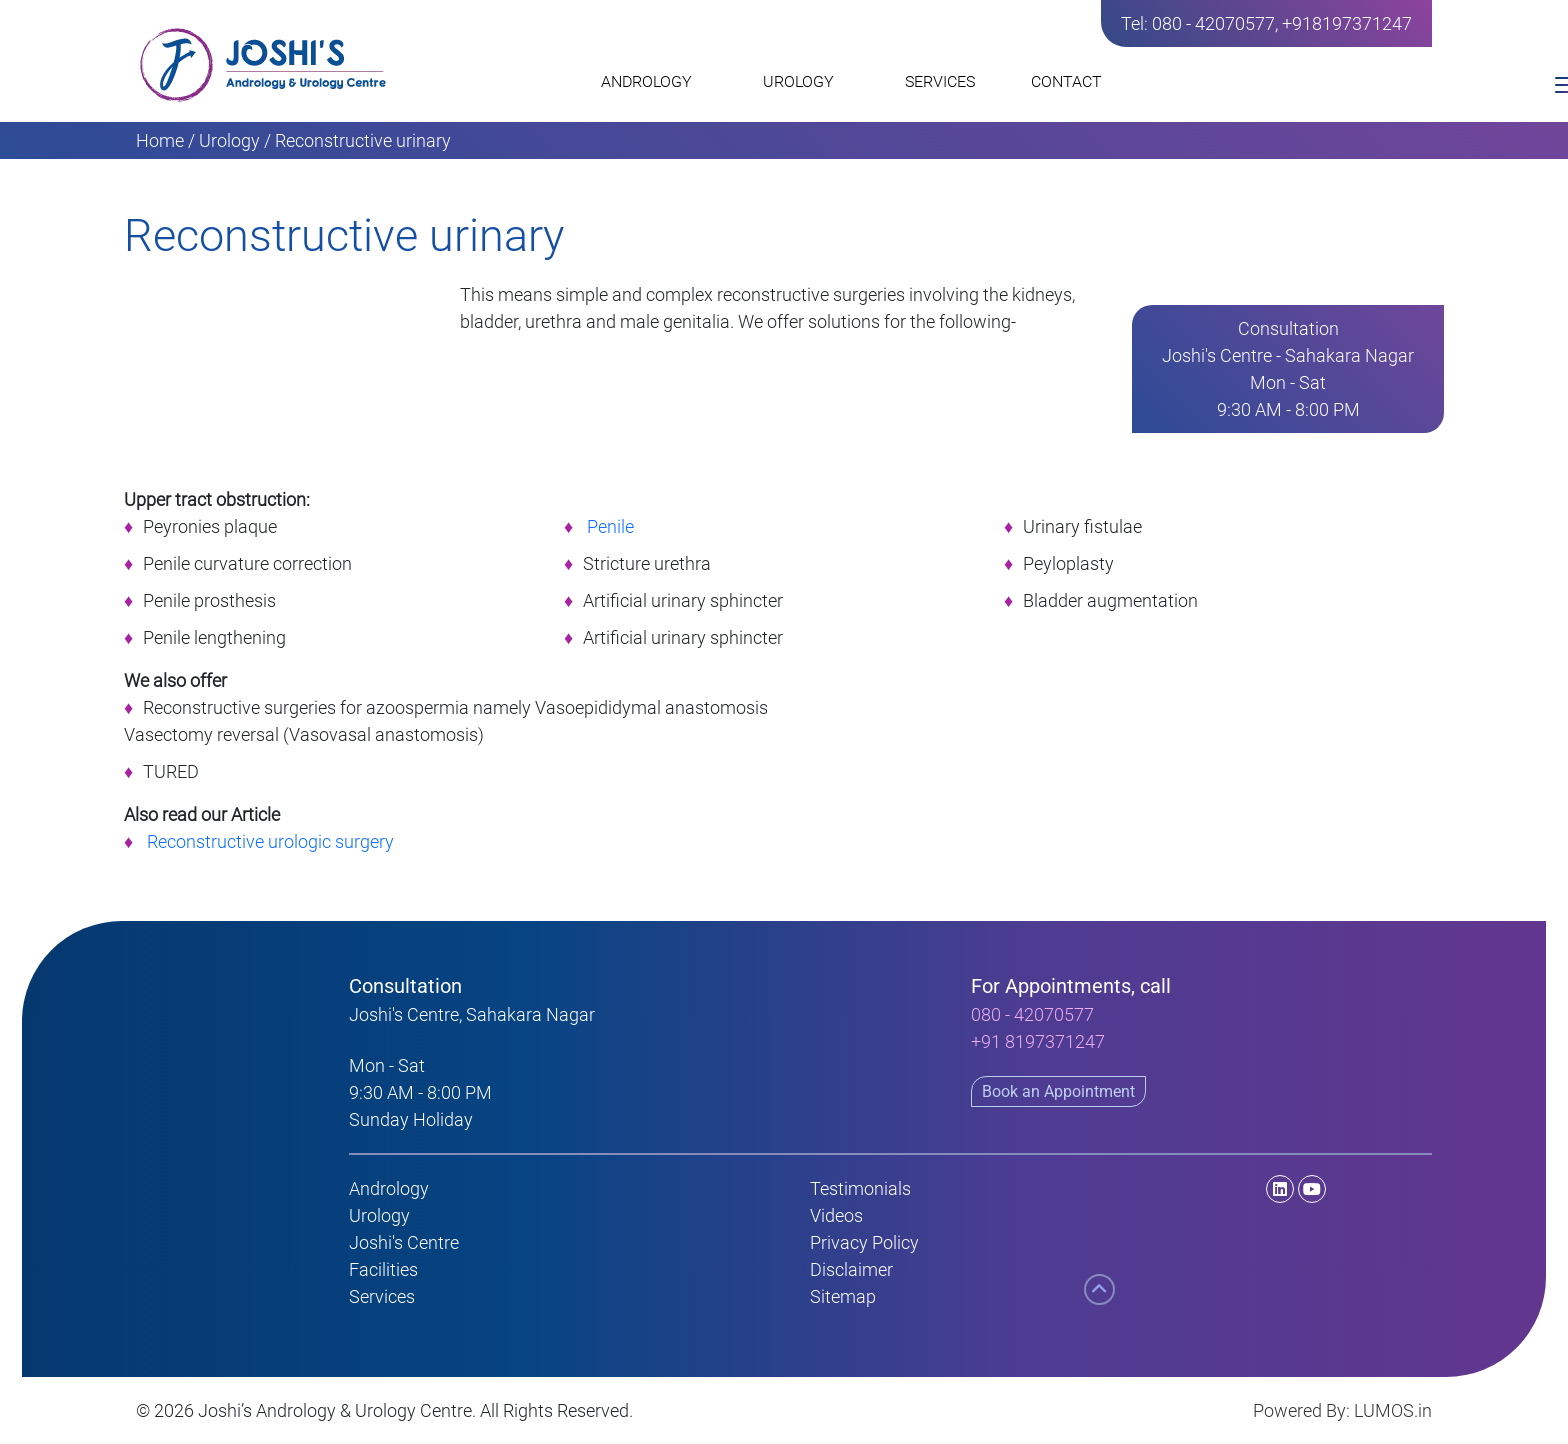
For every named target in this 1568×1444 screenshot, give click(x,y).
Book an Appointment (1058, 1091)
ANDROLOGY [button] (654, 87)
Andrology (389, 1188)
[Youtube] (1312, 1189)
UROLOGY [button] (806, 87)
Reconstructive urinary (363, 140)
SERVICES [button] (947, 87)
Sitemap (843, 1296)
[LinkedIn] (1238, 1189)
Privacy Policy (864, 1242)
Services (382, 1296)
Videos (836, 1215)
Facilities (383, 1269)
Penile (610, 526)
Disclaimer (851, 1269)
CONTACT (1066, 81)
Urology (379, 1215)
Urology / (235, 140)
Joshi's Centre (404, 1242)
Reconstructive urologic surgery (270, 841)
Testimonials (860, 1188)
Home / (165, 140)
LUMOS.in (1393, 1410)
